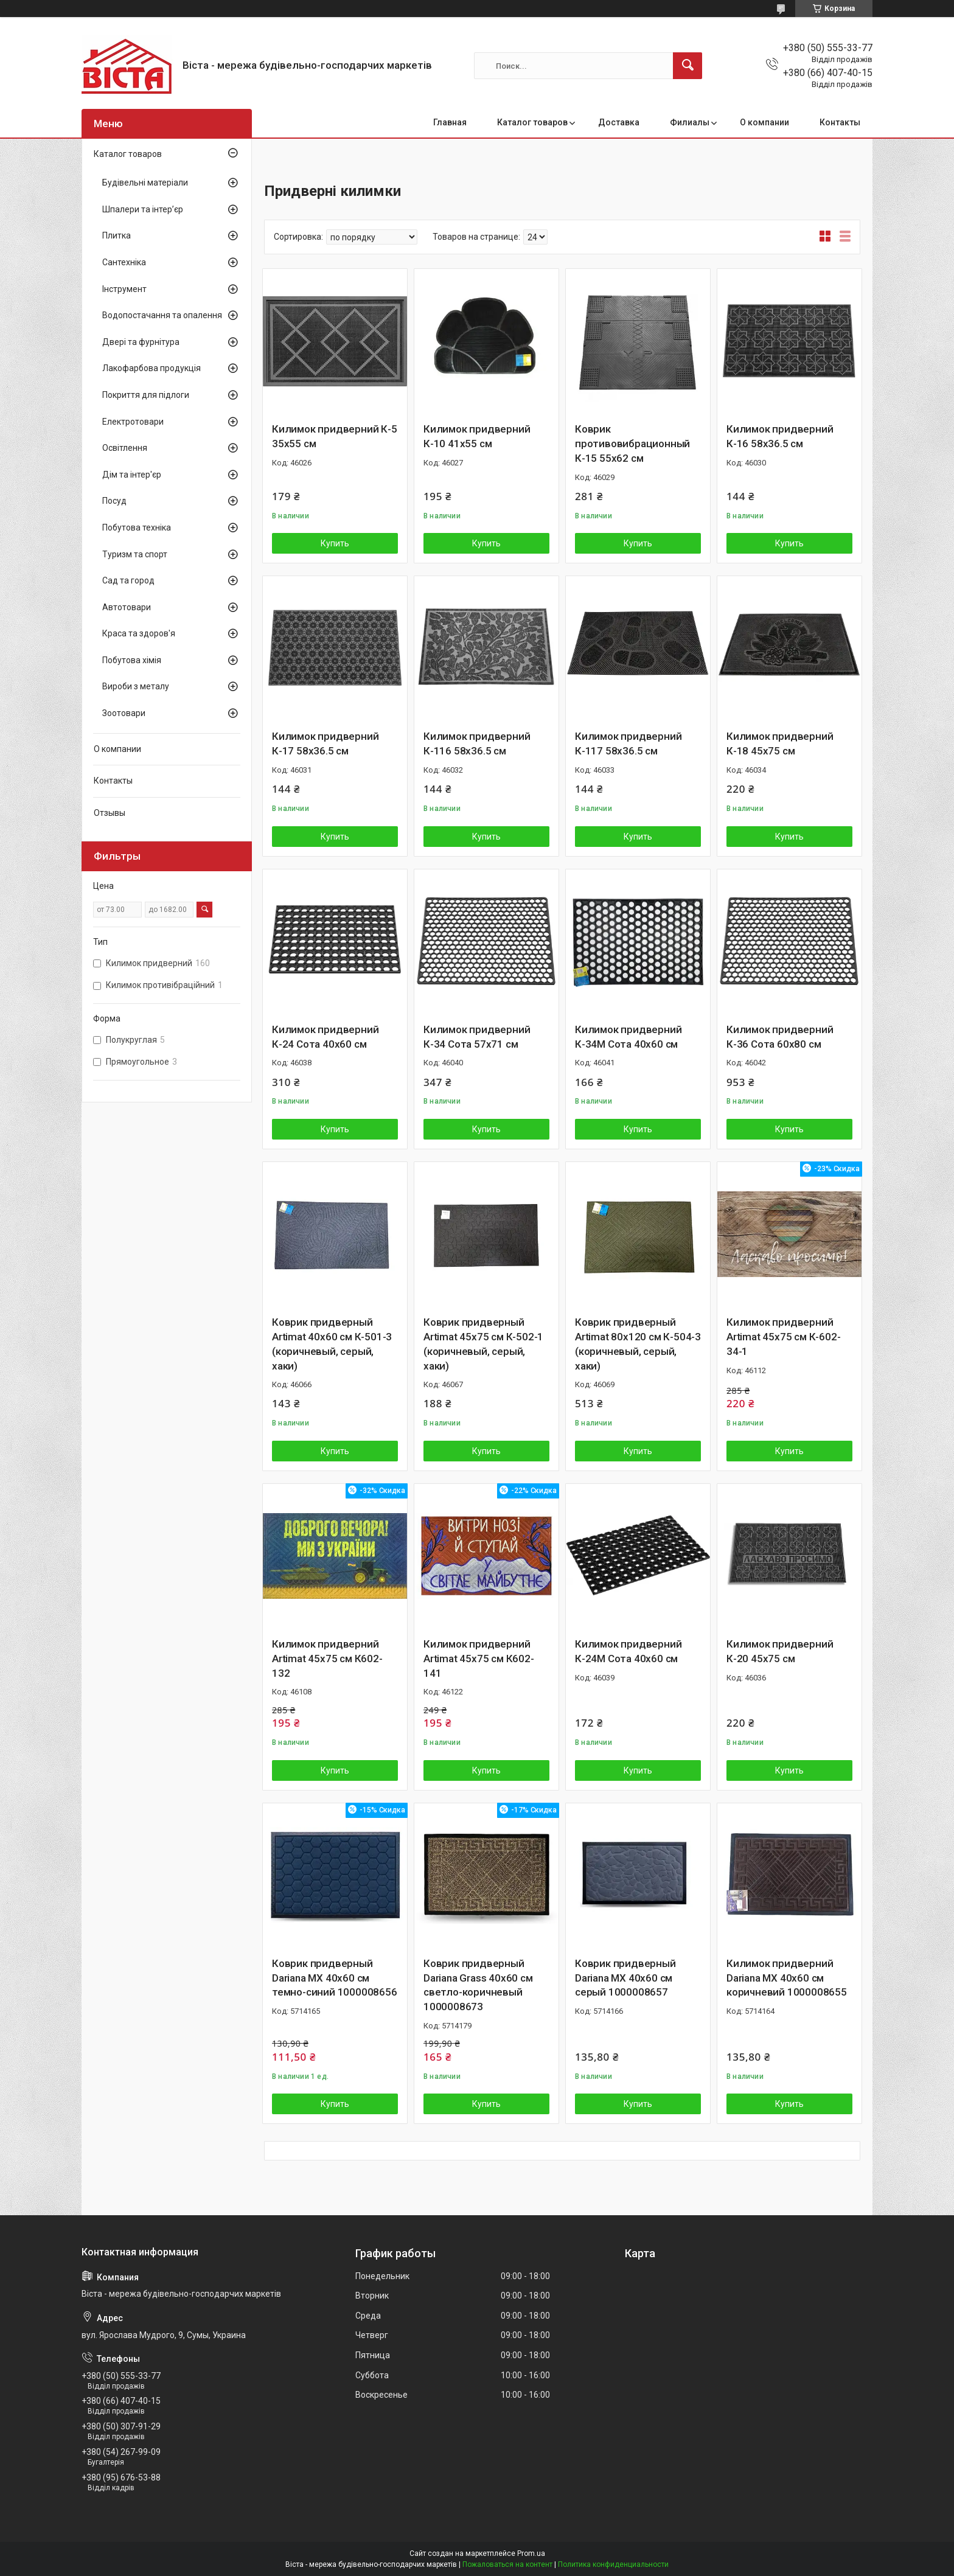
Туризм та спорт (134, 554)
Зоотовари (123, 713)
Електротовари (133, 421)
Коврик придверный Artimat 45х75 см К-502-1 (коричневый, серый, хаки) (483, 1343)
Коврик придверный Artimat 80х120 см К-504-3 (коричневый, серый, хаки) (638, 1343)
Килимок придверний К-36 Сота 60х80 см (779, 1036)
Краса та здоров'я (138, 633)
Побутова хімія (131, 660)
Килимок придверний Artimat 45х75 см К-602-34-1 (783, 1336)
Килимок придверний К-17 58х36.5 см (325, 743)
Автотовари (126, 607)
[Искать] (687, 65)
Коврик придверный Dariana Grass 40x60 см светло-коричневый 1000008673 (478, 1985)
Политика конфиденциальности (613, 2564)
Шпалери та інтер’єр (142, 209)
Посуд (114, 501)
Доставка (618, 122)
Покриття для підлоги (145, 395)
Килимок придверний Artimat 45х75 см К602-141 (478, 1658)
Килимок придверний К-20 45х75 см (779, 1651)
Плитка (116, 235)
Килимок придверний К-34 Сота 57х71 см (476, 1036)
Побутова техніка (136, 527)
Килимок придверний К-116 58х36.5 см (476, 743)
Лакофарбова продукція (151, 368)
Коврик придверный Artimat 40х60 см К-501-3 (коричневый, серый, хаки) (332, 1343)
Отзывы (109, 813)
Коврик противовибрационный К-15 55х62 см (632, 443)
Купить (335, 543)
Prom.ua (531, 2553)
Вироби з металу (135, 686)
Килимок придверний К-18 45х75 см (779, 743)
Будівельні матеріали (145, 182)
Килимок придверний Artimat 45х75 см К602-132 (327, 1658)
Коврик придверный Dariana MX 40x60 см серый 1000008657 (625, 1978)
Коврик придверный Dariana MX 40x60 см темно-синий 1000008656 (334, 1978)
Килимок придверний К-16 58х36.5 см (779, 436)
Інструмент (124, 289)
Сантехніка (124, 262)
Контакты (840, 122)
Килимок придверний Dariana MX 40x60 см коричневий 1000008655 (786, 1978)
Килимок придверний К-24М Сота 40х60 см (628, 1651)
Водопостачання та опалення (162, 315)
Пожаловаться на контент (507, 2564)
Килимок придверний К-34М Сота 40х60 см (628, 1036)
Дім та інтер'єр (131, 474)
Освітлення (124, 448)
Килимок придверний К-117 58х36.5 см (628, 743)
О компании (764, 122)
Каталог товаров (532, 122)
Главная (450, 122)
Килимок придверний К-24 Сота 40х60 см (325, 1036)
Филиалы (689, 122)
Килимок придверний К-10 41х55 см (476, 436)
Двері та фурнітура (140, 342)
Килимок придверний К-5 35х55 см (334, 436)
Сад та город (128, 580)
